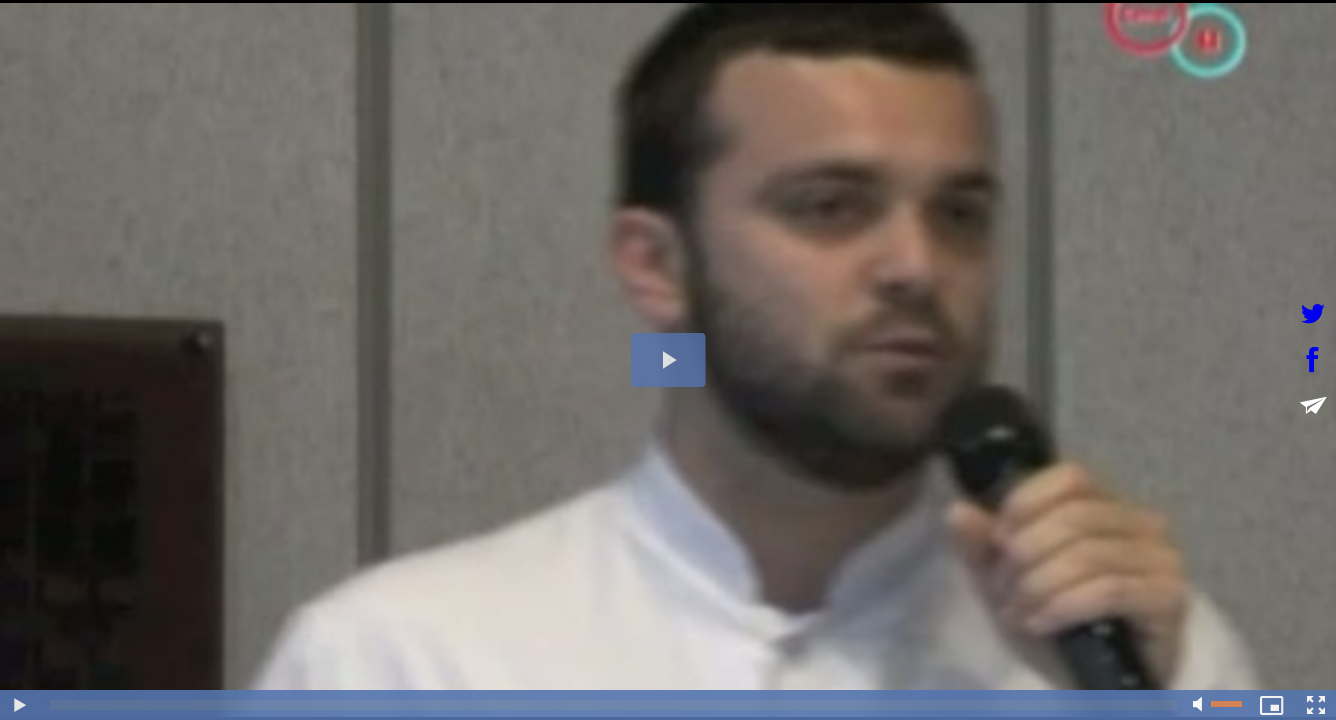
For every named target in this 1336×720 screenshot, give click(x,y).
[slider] (613, 705)
